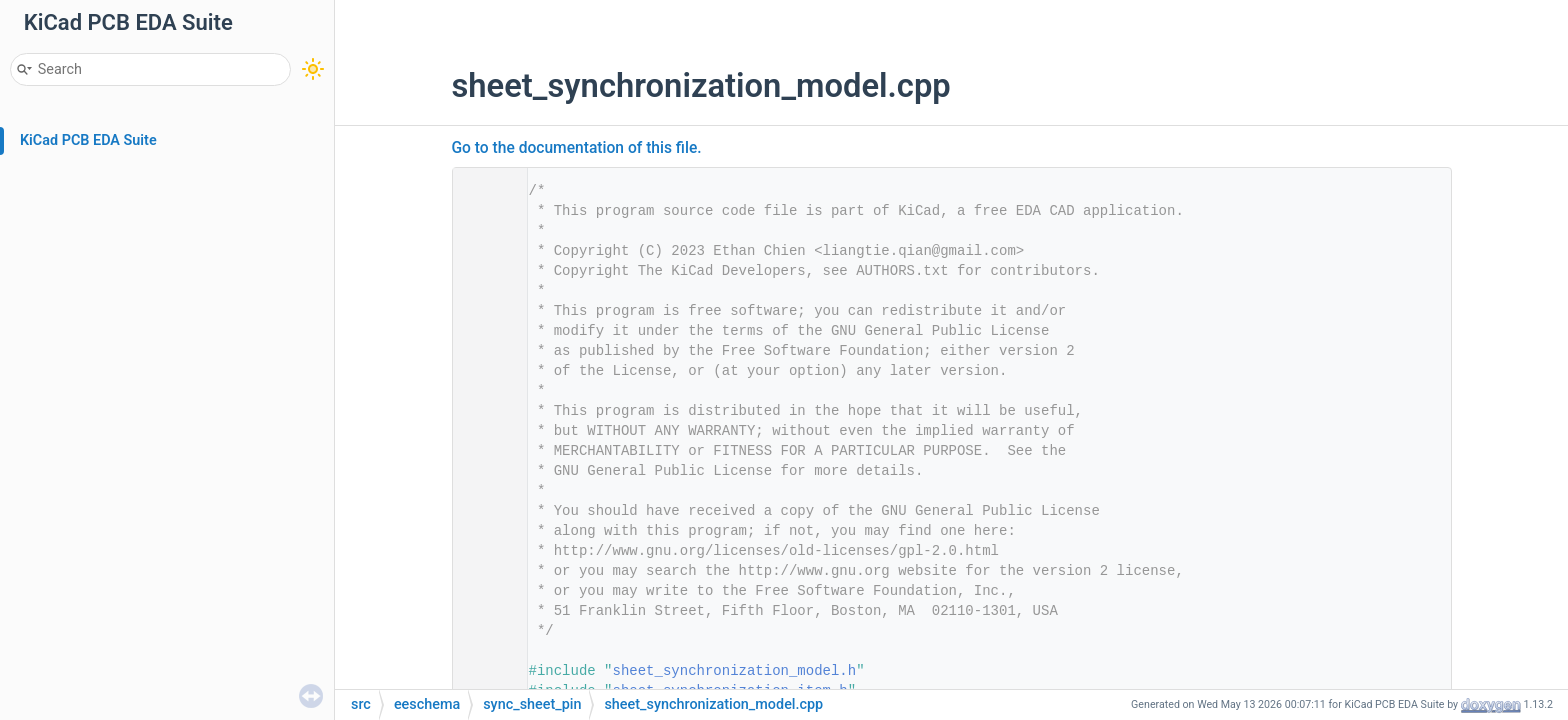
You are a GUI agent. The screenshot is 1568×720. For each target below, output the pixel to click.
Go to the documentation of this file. (577, 148)
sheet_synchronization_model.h (735, 671)
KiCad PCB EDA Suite (88, 140)
